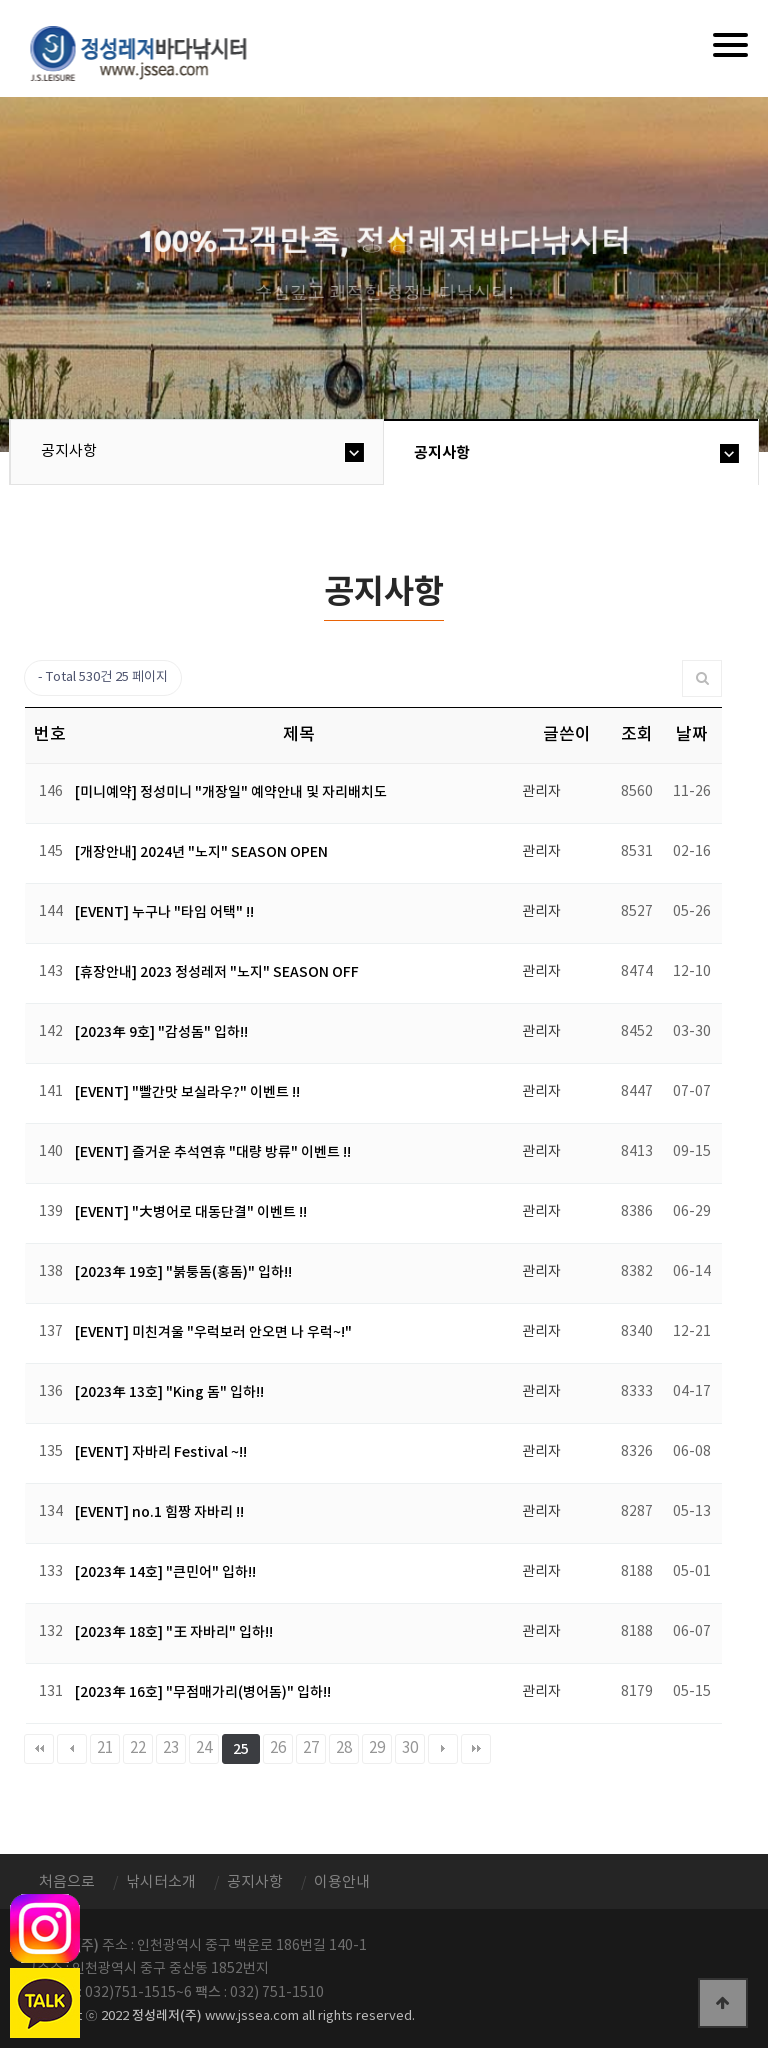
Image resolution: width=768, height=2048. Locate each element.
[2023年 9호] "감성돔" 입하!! (161, 1032)
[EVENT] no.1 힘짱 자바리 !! (159, 1512)
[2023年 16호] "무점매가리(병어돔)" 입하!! (203, 1692)
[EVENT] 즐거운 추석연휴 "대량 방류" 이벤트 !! (213, 1152)
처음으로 (67, 1882)
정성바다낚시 (151, 52)
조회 (637, 735)
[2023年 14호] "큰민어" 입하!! (165, 1572)
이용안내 (342, 1882)
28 (344, 1748)
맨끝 (476, 1749)
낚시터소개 (161, 1882)
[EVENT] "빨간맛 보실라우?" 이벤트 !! (187, 1092)
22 (138, 1748)
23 (171, 1748)
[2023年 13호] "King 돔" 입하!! (169, 1392)
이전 (72, 1749)
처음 (39, 1749)
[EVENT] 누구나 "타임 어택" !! (164, 912)
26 (278, 1748)
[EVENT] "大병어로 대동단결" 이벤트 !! (191, 1212)
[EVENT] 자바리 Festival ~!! (161, 1452)
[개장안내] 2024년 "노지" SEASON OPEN (201, 852)
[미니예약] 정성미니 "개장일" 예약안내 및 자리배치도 (231, 792)
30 (410, 1748)
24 (204, 1748)
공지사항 (69, 451)
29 (377, 1748)
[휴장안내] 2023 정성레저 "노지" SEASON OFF (217, 972)
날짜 (692, 735)
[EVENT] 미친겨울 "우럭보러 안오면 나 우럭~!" (213, 1332)
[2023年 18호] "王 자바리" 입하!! (174, 1632)
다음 (443, 1749)
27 (311, 1748)
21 (105, 1748)
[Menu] (730, 45)
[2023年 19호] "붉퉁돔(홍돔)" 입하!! (183, 1272)
